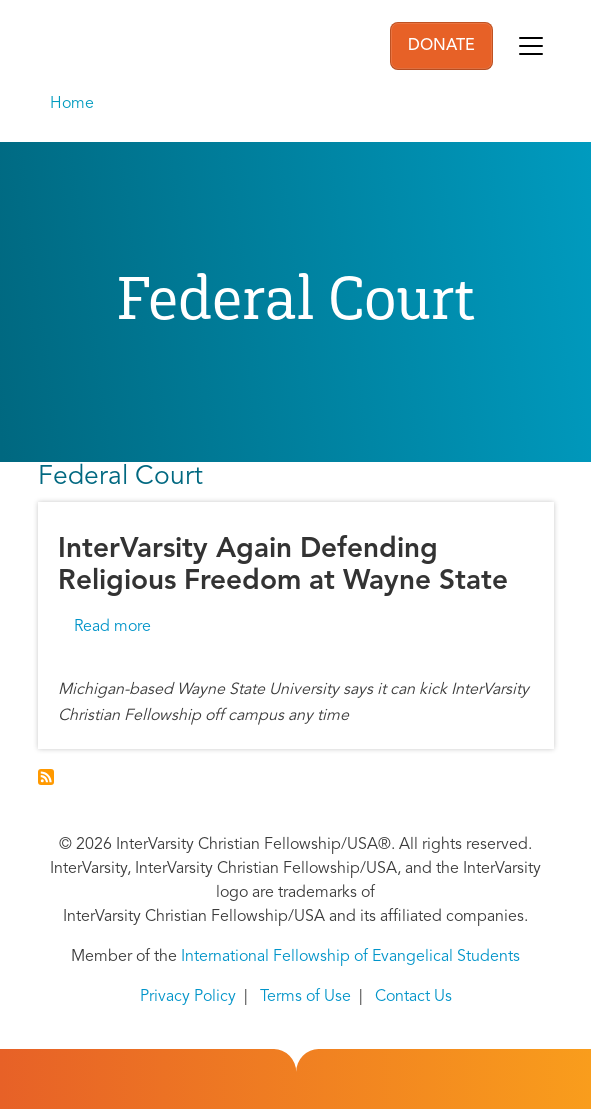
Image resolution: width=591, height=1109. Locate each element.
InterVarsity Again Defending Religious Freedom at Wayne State (283, 566)
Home (72, 104)
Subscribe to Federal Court (46, 777)
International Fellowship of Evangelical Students (350, 957)
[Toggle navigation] (531, 46)
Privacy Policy (188, 997)
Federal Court (120, 477)
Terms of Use (305, 997)
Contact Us (413, 997)
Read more (112, 627)
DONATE (441, 46)
